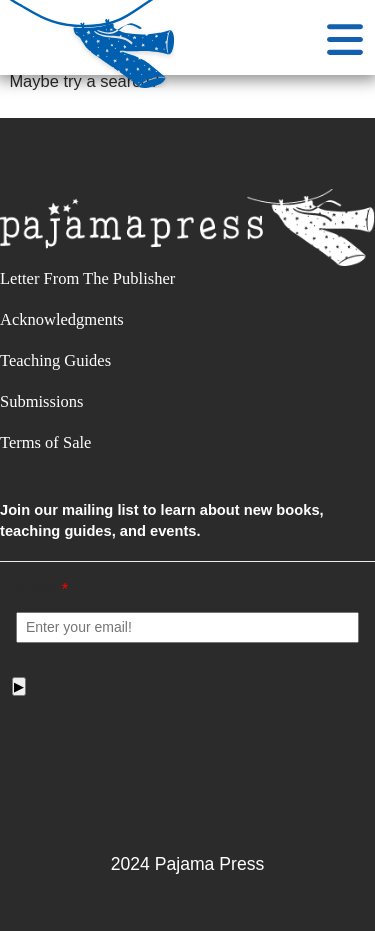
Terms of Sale (45, 442)
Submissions (41, 401)
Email (42, 589)
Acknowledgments (62, 319)
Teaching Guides (55, 360)
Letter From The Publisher (87, 278)
